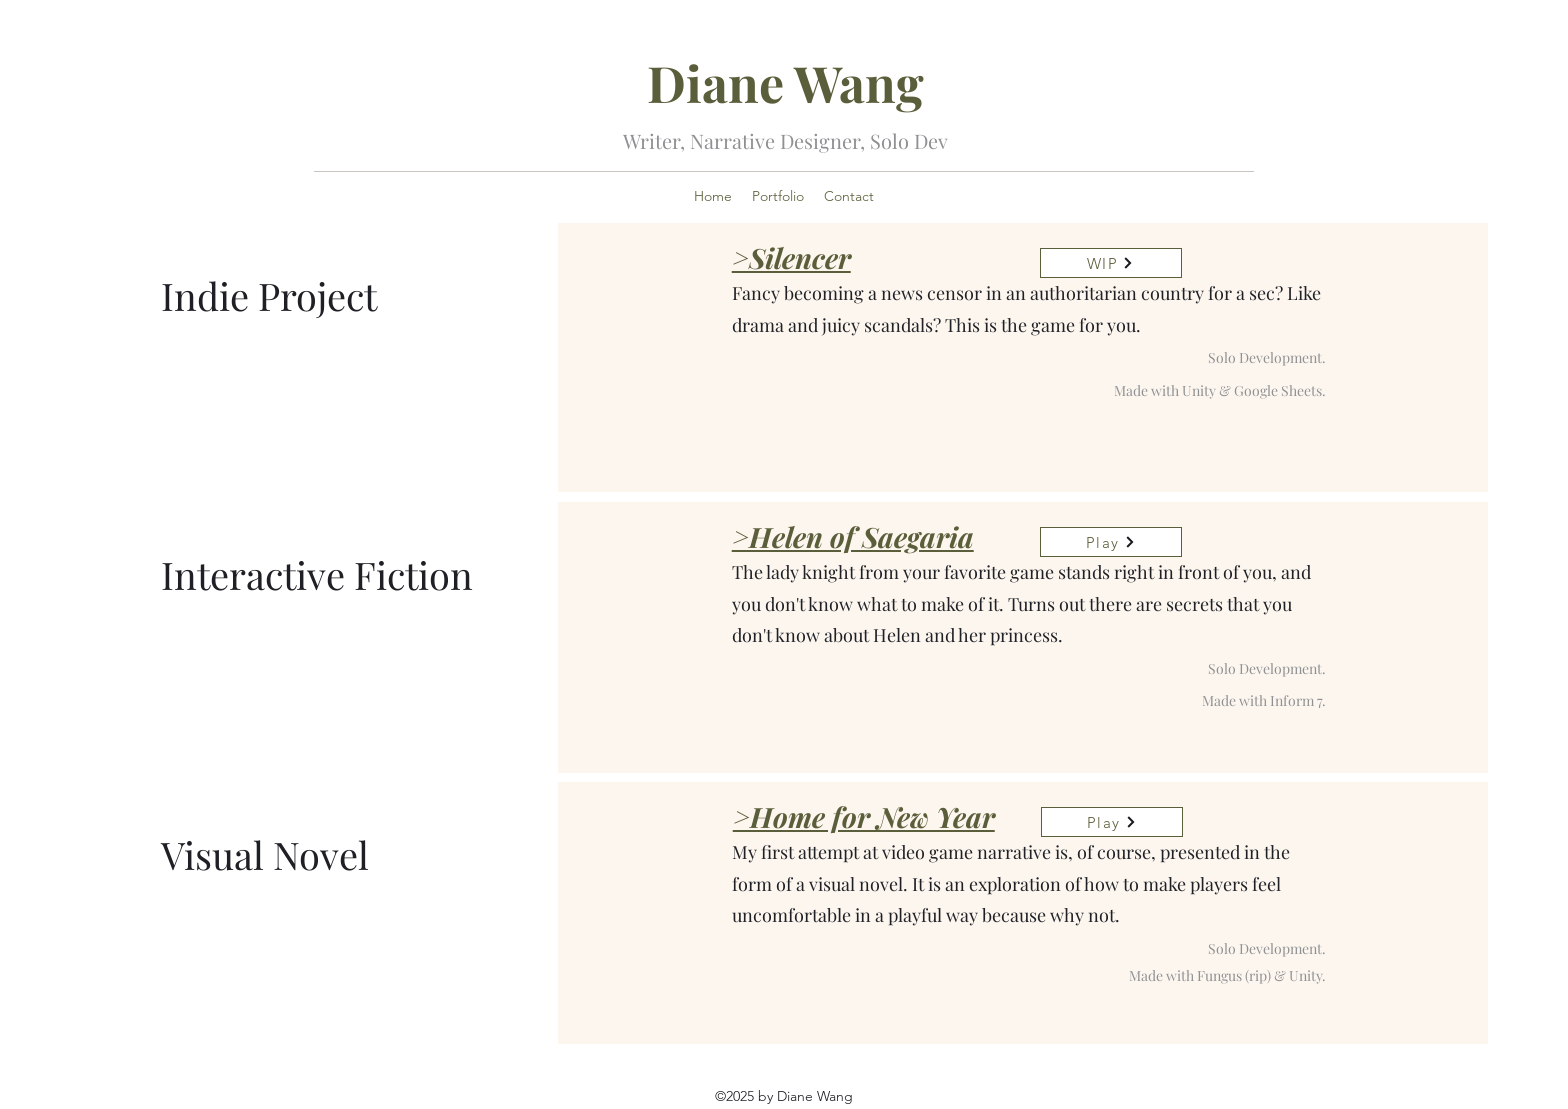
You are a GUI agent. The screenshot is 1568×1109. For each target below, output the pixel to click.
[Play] (1111, 542)
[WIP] (1111, 263)
